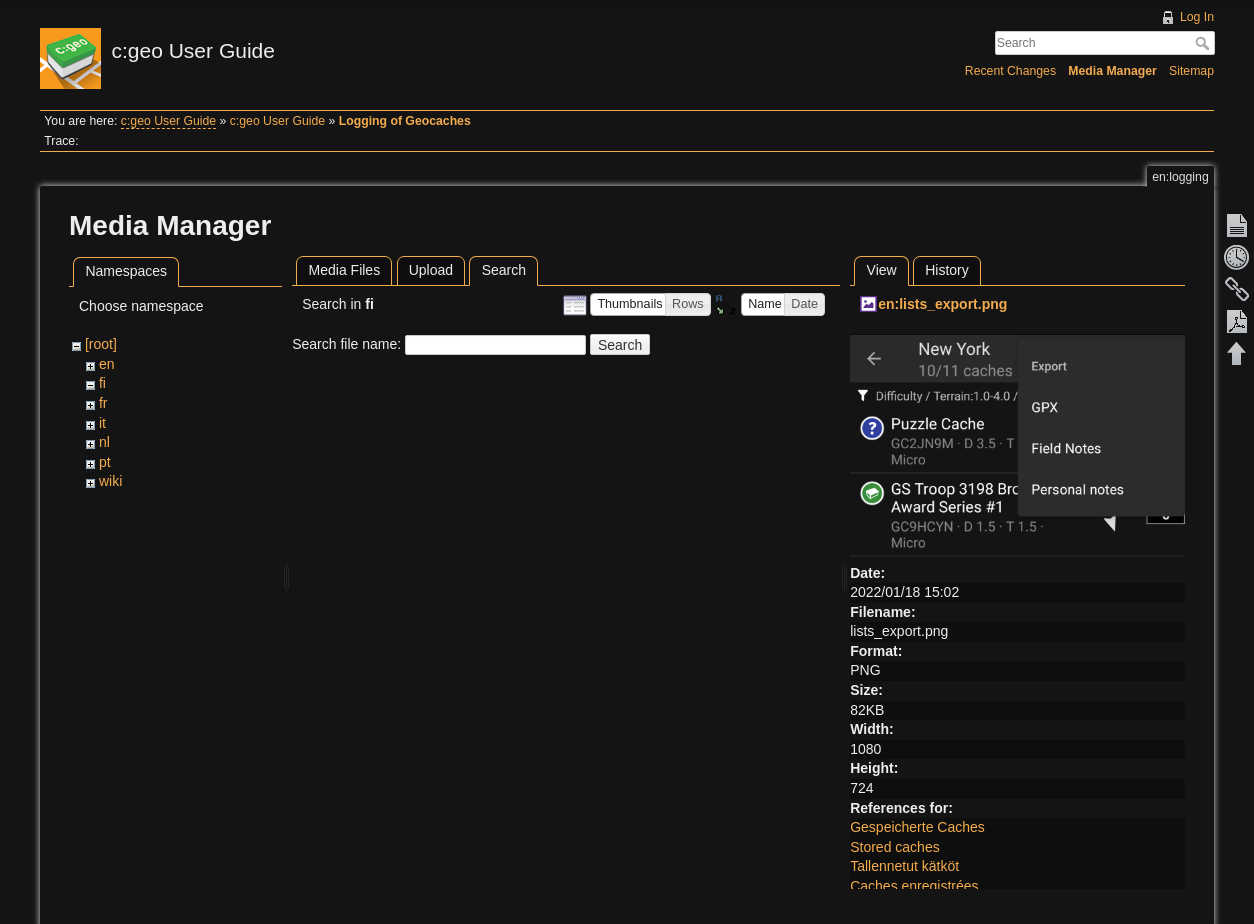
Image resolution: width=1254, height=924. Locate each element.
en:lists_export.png (942, 304)
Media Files (345, 270)
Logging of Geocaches (405, 121)
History (947, 270)
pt (105, 462)
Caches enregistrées (914, 886)
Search (1204, 43)
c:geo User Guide (168, 121)
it (102, 423)
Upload (431, 270)
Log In (1197, 17)
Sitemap (1191, 71)
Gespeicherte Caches (917, 827)
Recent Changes (1010, 71)
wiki (110, 481)
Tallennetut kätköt (904, 866)
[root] (101, 344)
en (107, 364)
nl (104, 442)
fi (102, 383)
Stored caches (895, 847)
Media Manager (1112, 71)
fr (103, 403)
